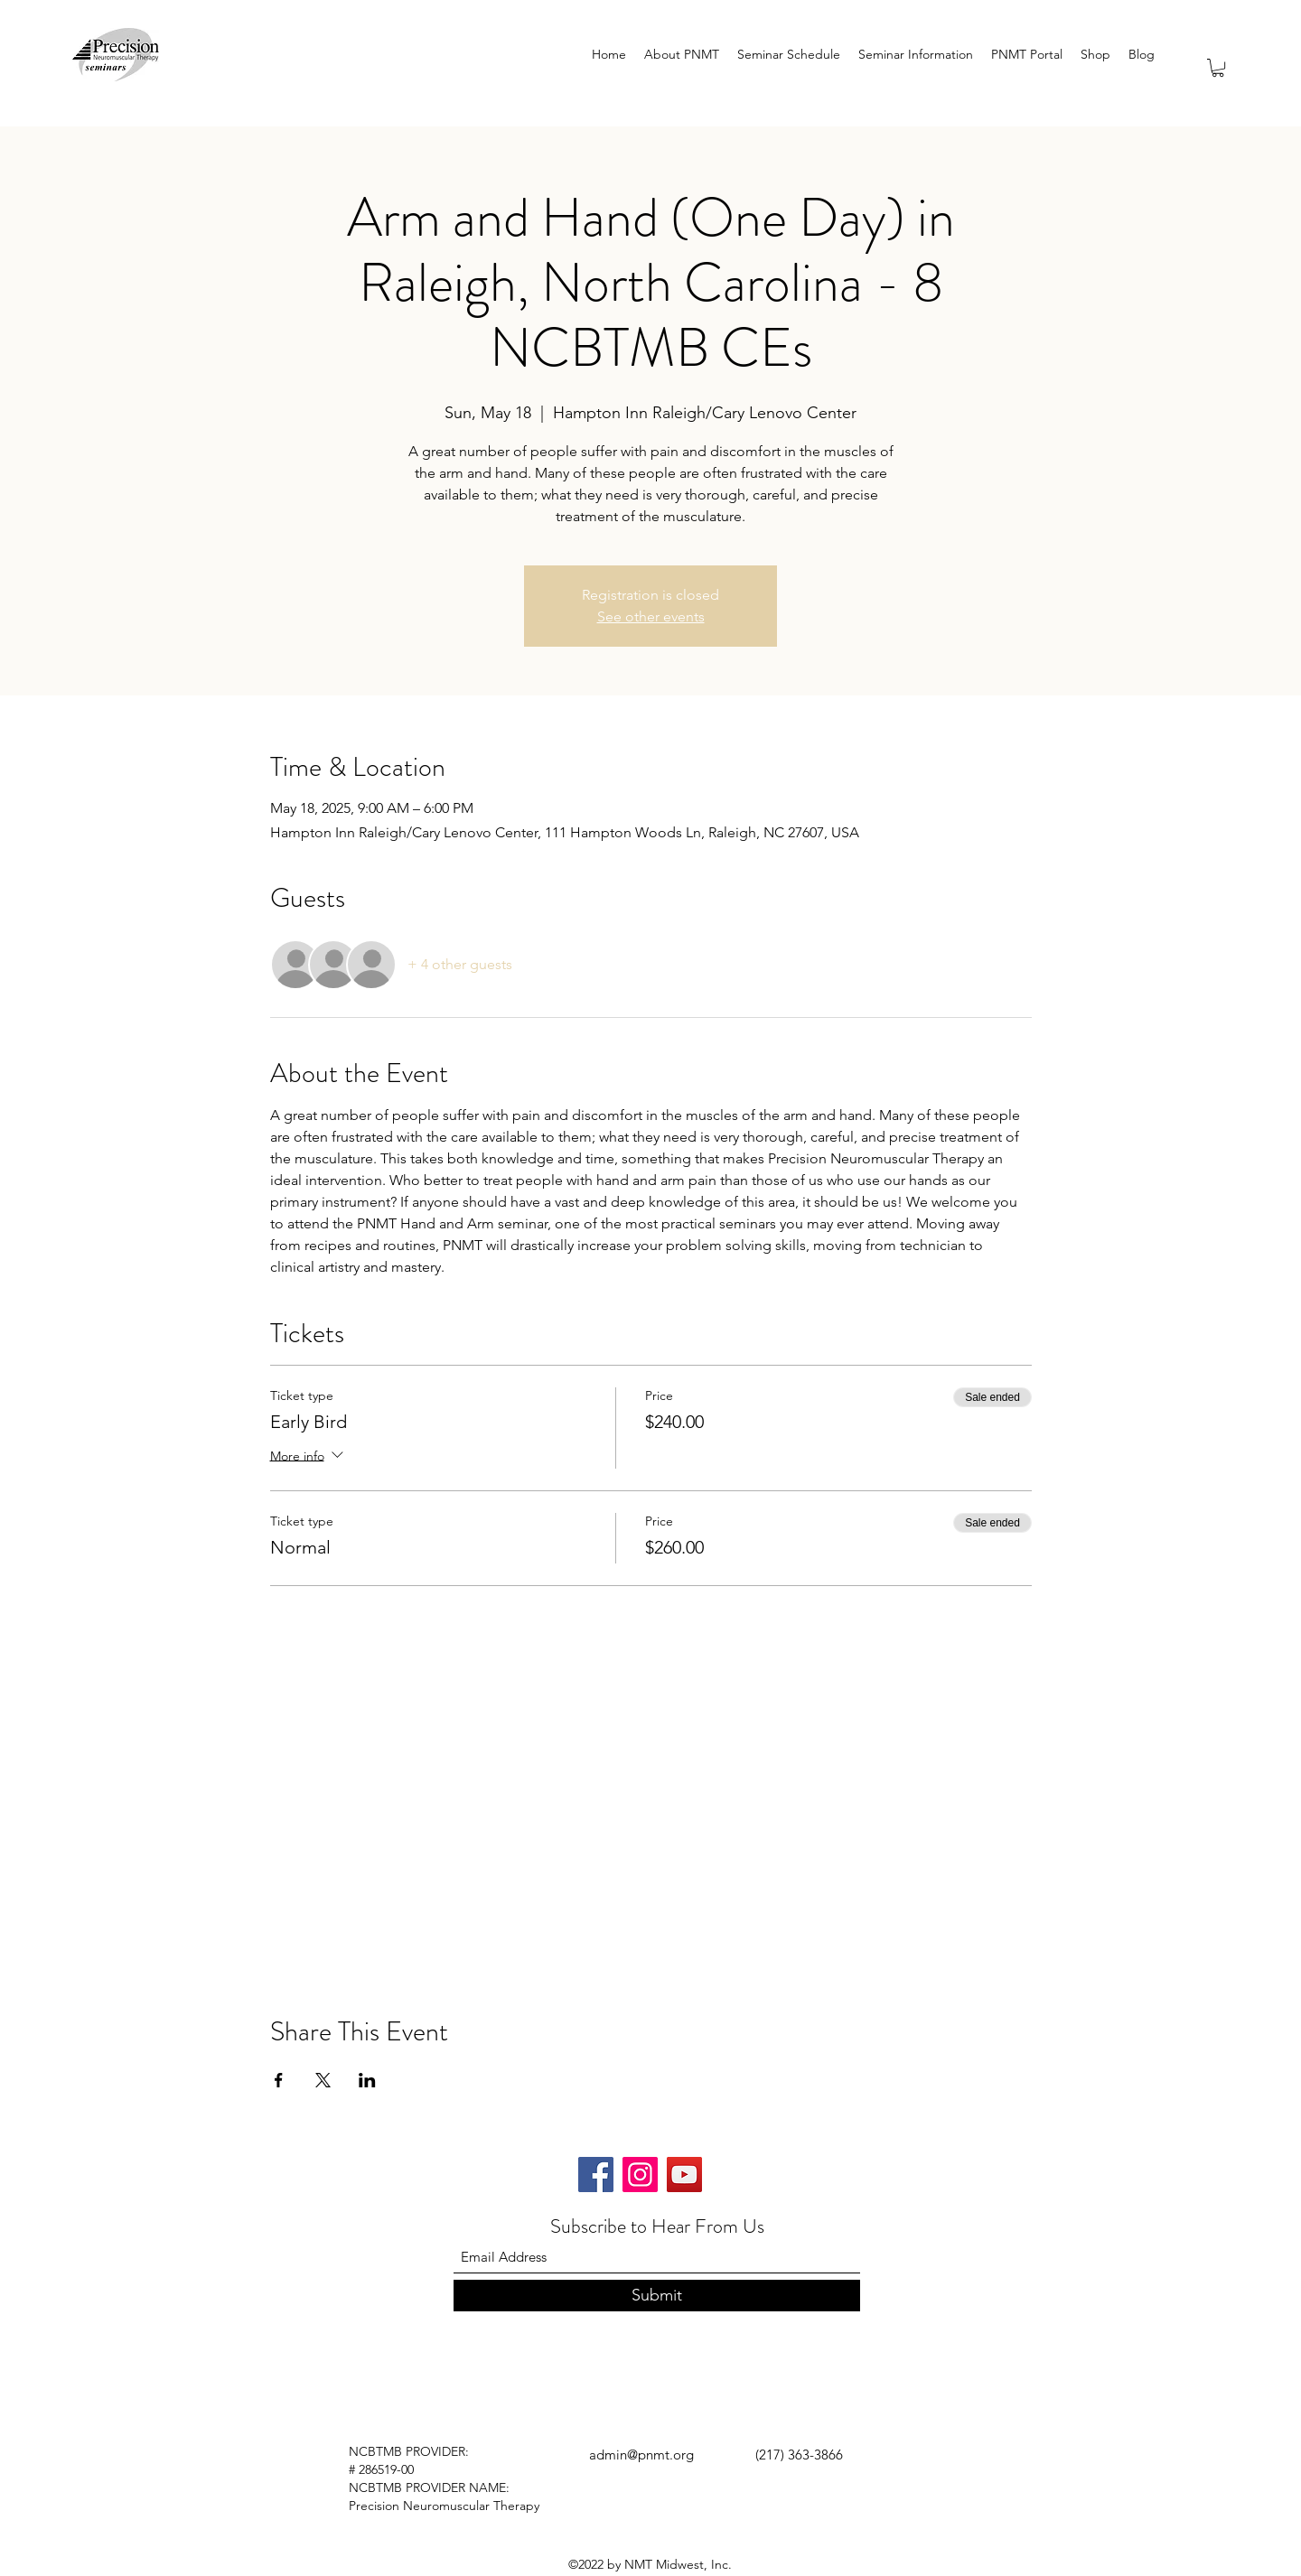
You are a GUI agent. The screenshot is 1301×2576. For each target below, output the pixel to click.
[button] (1218, 68)
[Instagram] (640, 2174)
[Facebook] (595, 2174)
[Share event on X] (323, 2080)
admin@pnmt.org (641, 2454)
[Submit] (657, 2295)
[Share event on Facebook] (278, 2080)
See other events (651, 616)
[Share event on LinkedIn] (367, 2080)
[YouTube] (684, 2174)
